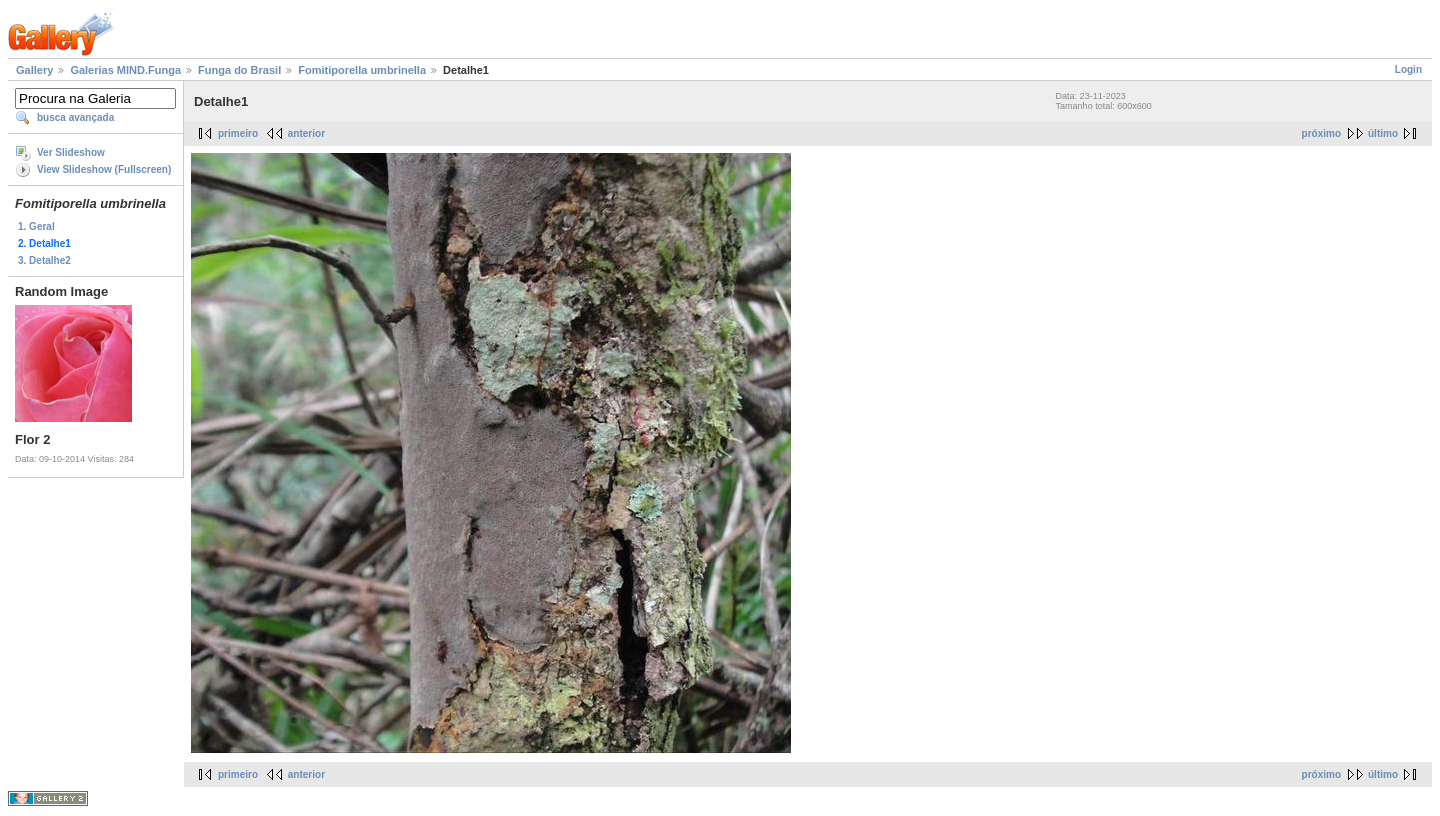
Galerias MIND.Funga (125, 70)
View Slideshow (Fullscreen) (104, 169)
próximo (1321, 133)
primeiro (238, 133)
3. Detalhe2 (44, 260)
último (1383, 133)
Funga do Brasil (239, 70)
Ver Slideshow (71, 152)
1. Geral (36, 226)
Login (1408, 69)
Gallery (34, 70)
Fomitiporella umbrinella (362, 70)
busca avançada (75, 117)
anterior (306, 133)
